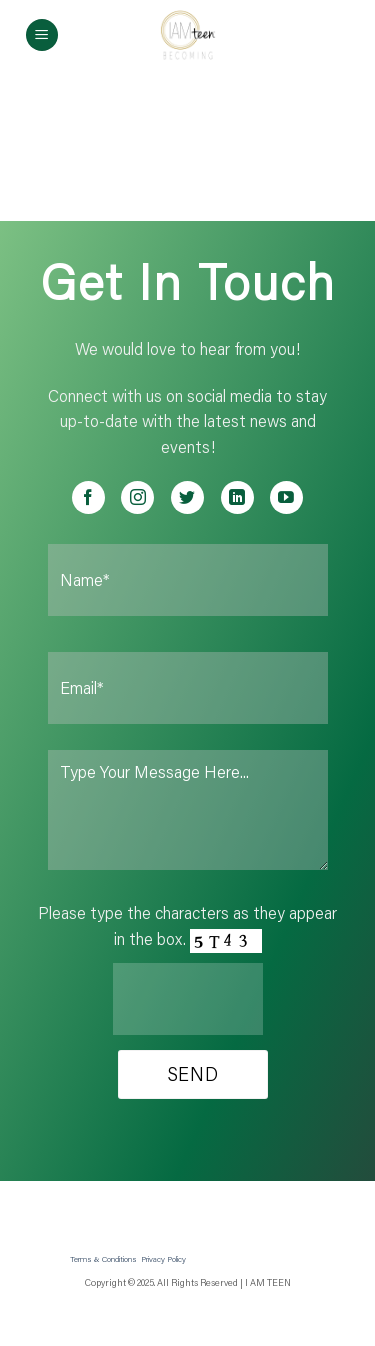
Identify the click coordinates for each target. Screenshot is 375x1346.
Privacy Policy (163, 1258)
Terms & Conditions (103, 1258)
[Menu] (42, 35)
